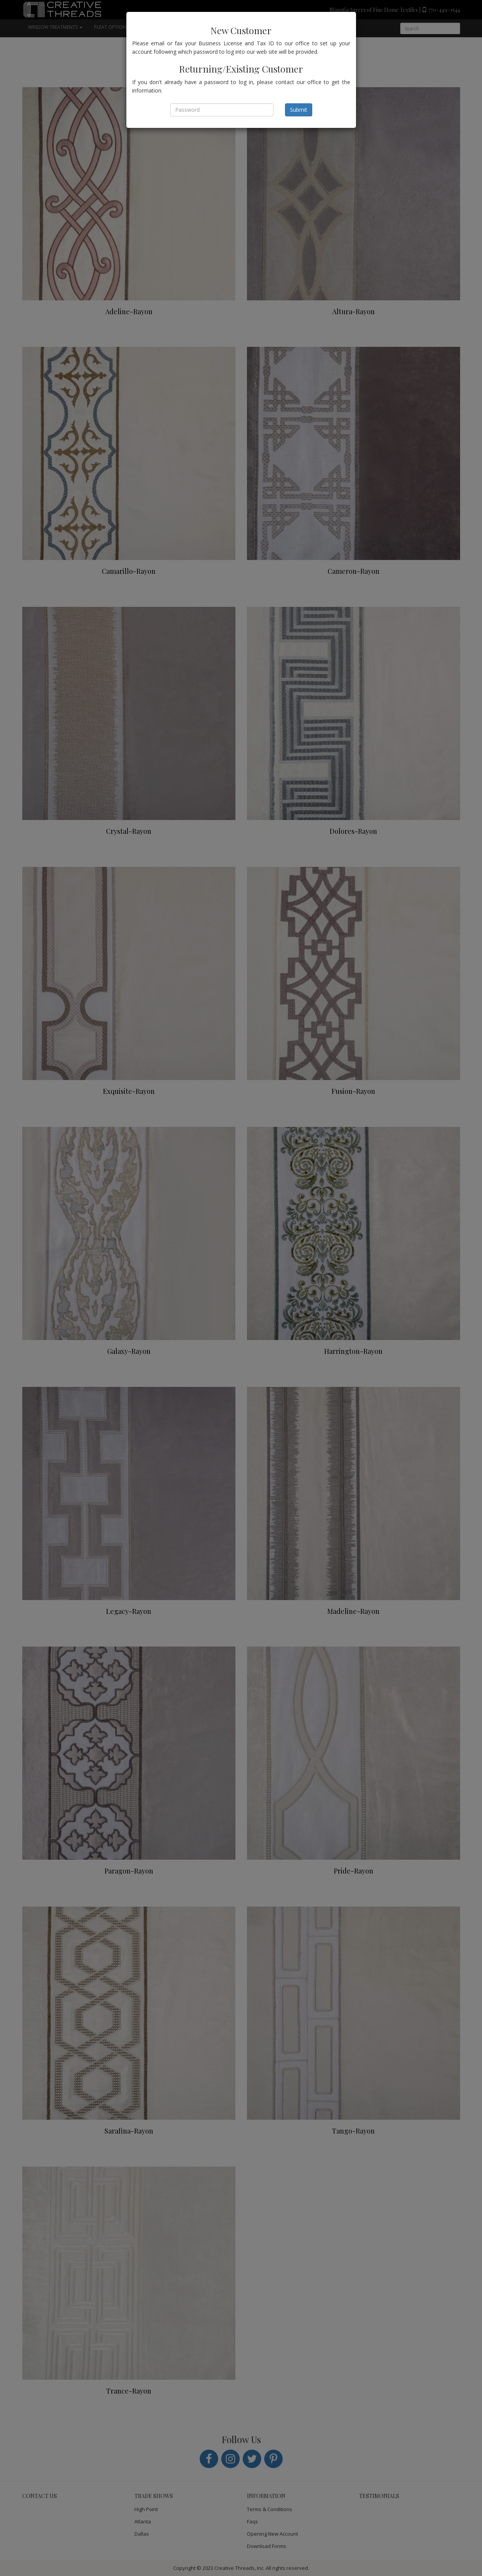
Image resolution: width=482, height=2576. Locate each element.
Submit (298, 109)
